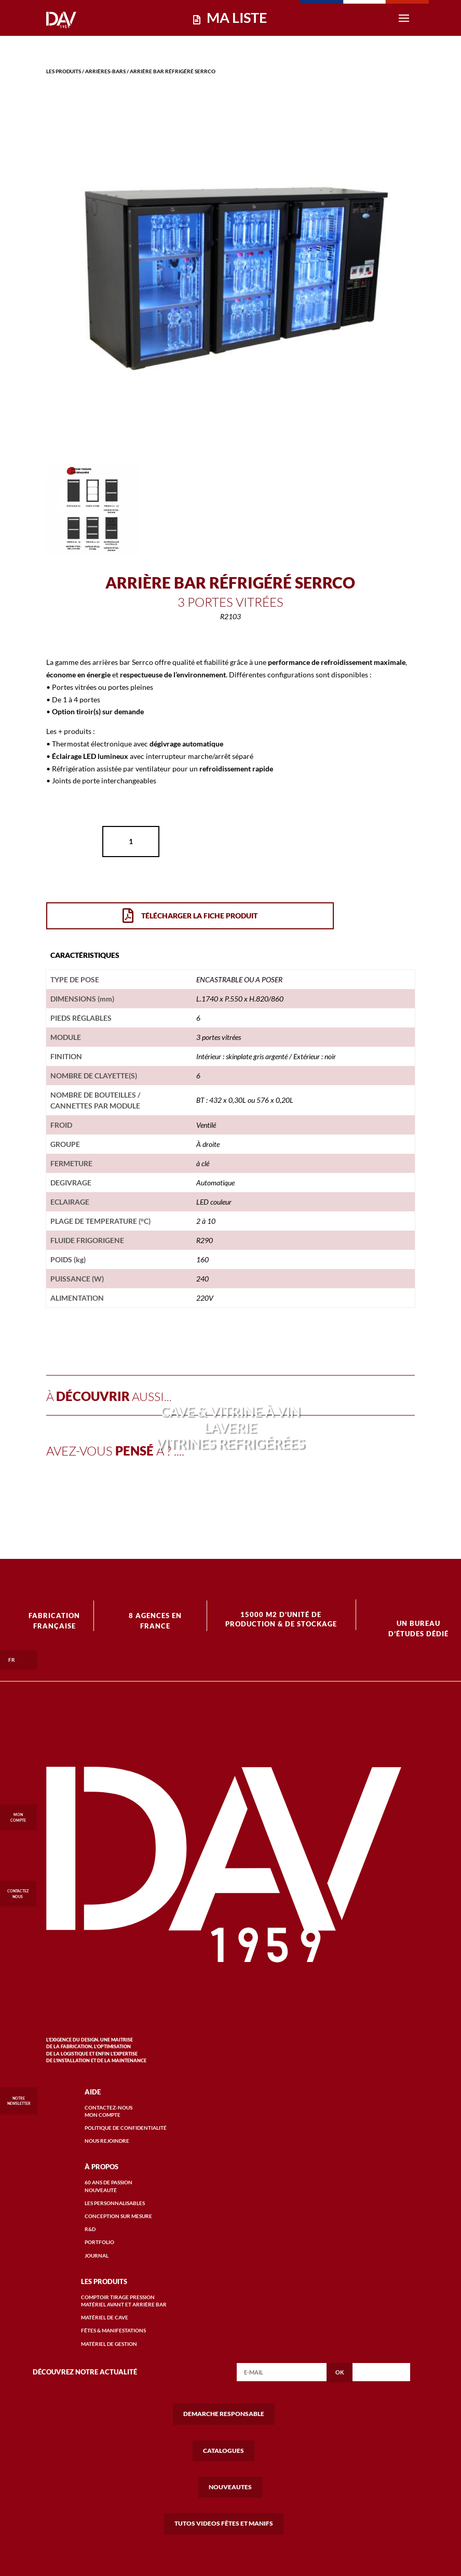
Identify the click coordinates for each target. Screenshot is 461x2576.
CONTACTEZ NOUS (18, 1890)
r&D (90, 2229)
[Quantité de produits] (130, 841)
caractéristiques (84, 955)
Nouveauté (101, 2190)
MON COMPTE (18, 1814)
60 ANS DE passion (108, 2182)
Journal (97, 2255)
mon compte (102, 2115)
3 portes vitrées (230, 602)
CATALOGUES (223, 2450)
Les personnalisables (115, 2203)
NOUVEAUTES (230, 2487)
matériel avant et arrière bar (124, 2304)
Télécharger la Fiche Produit (190, 916)
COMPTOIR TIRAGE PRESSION (118, 2297)
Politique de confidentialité (126, 2128)
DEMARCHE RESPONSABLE (223, 2414)
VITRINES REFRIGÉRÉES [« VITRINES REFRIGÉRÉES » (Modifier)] (230, 1443)
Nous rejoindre (107, 2141)
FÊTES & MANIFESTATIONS (113, 2330)
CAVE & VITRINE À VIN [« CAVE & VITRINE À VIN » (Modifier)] (230, 1411)
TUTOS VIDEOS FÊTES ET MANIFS (223, 2523)
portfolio (99, 2242)
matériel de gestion (109, 2344)
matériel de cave (104, 2317)
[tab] (85, 955)
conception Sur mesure (118, 2216)
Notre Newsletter (19, 2101)
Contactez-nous (108, 2107)
